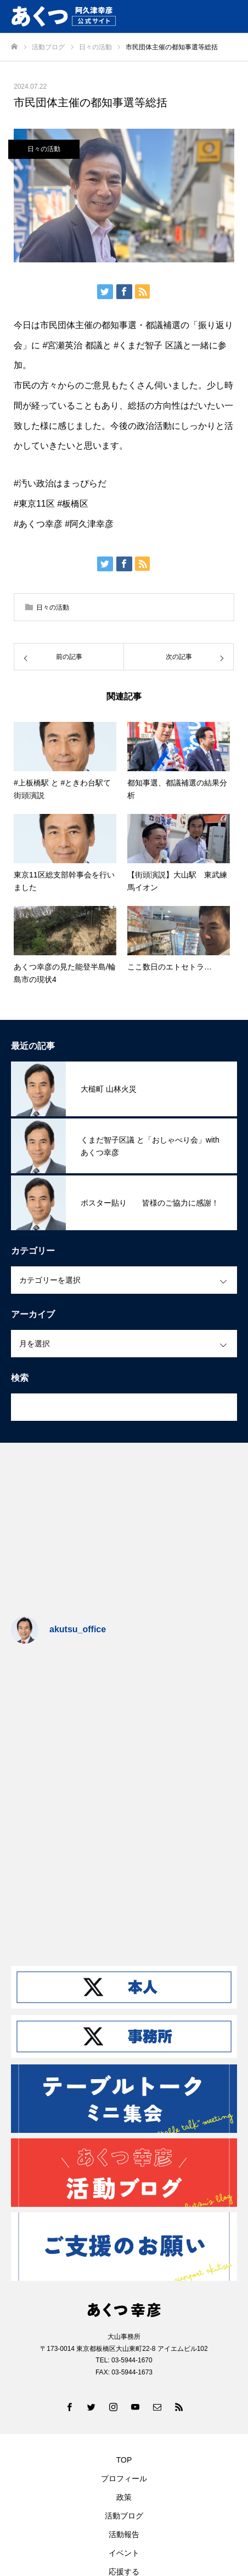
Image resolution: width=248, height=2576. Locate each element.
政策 (124, 2497)
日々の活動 (43, 149)
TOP (124, 2459)
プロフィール (124, 2478)
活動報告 (124, 2534)
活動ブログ (124, 2515)
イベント (124, 2553)
